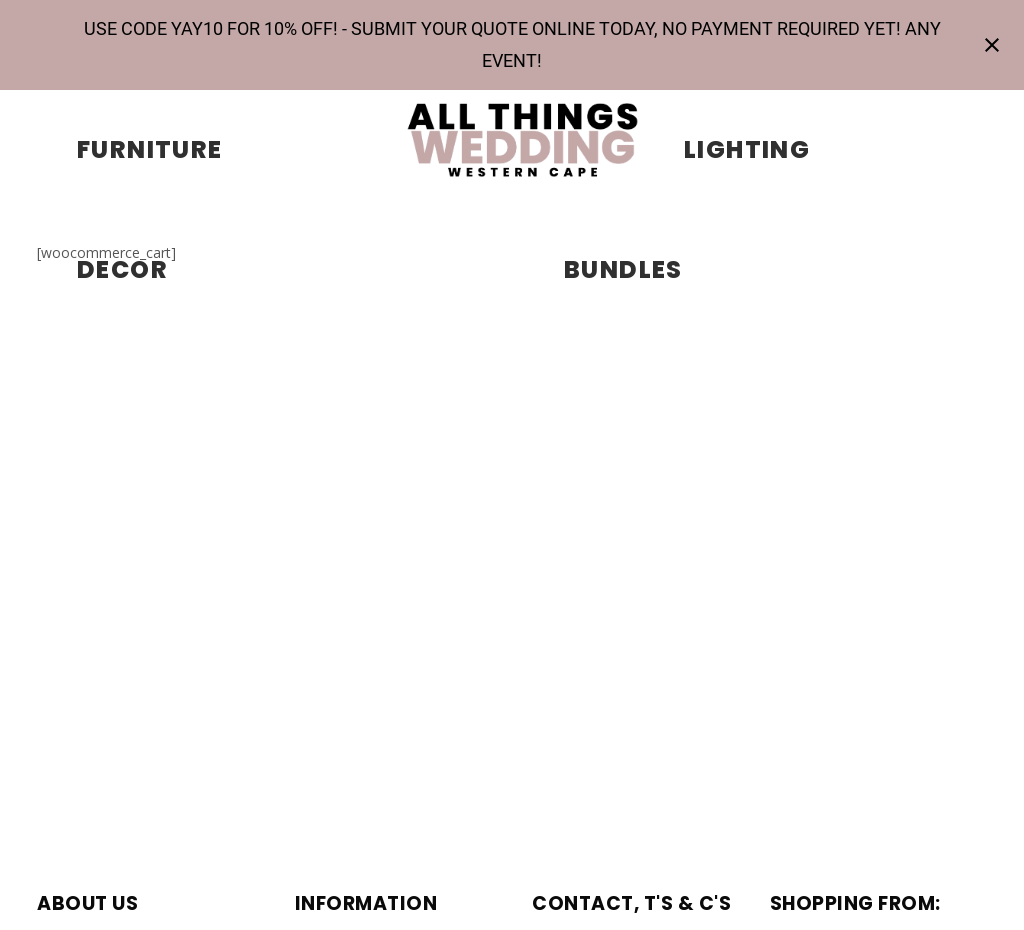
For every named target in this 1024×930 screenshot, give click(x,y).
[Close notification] (992, 45)
